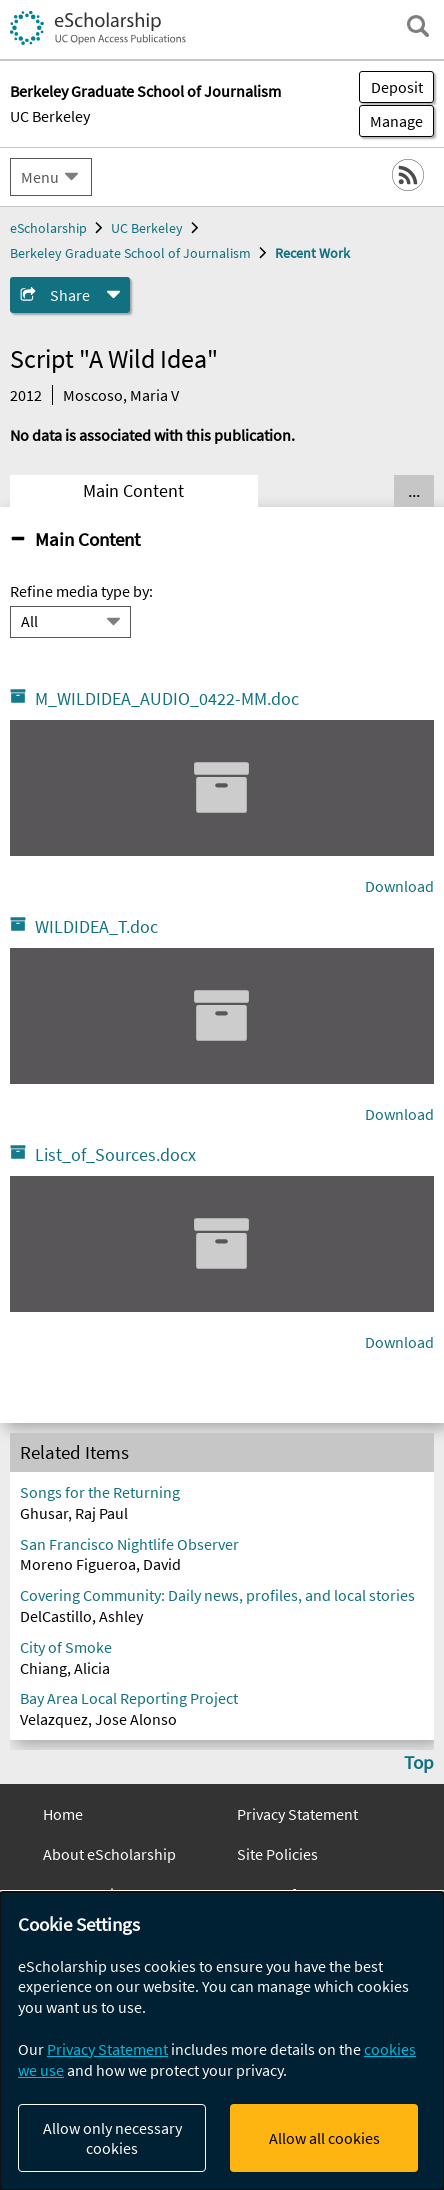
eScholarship (48, 228)
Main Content (133, 491)
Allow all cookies (324, 2138)
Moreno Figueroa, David (100, 1564)
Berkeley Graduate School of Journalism (130, 253)
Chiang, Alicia (65, 1668)
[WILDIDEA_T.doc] (222, 1016)
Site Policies (277, 1854)
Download (399, 886)
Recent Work (312, 253)
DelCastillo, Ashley (81, 1616)
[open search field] (418, 26)
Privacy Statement (297, 1814)
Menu (40, 177)
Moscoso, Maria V (121, 395)
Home (63, 1814)
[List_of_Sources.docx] (222, 1244)
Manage (391, 121)
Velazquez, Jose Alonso (98, 1719)
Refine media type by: (81, 591)
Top (419, 1762)
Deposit (397, 87)
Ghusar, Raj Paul (74, 1513)
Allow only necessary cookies (112, 2138)
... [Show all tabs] (414, 491)
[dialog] (222, 2041)
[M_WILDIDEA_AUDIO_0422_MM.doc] (222, 788)
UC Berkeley (50, 116)
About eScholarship (109, 1854)
